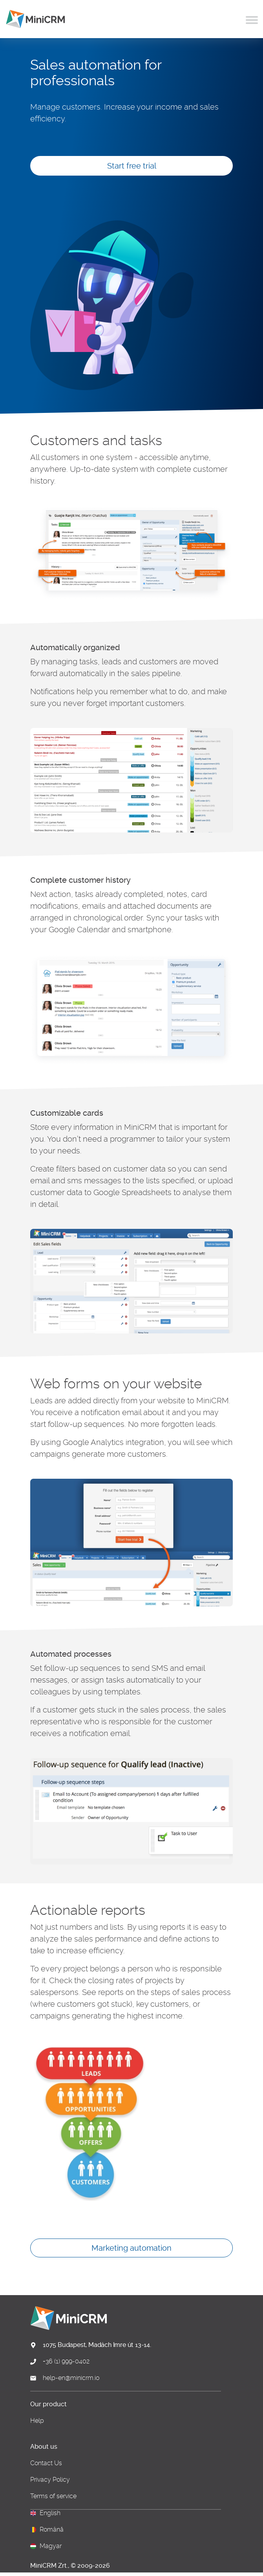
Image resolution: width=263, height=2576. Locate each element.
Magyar (51, 2546)
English (50, 2513)
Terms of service (53, 2496)
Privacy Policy (50, 2479)
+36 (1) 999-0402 (66, 2361)
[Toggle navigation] (252, 19)
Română (52, 2529)
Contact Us (46, 2463)
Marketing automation (131, 2248)
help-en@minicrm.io (71, 2378)
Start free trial (131, 166)
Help (37, 2420)
